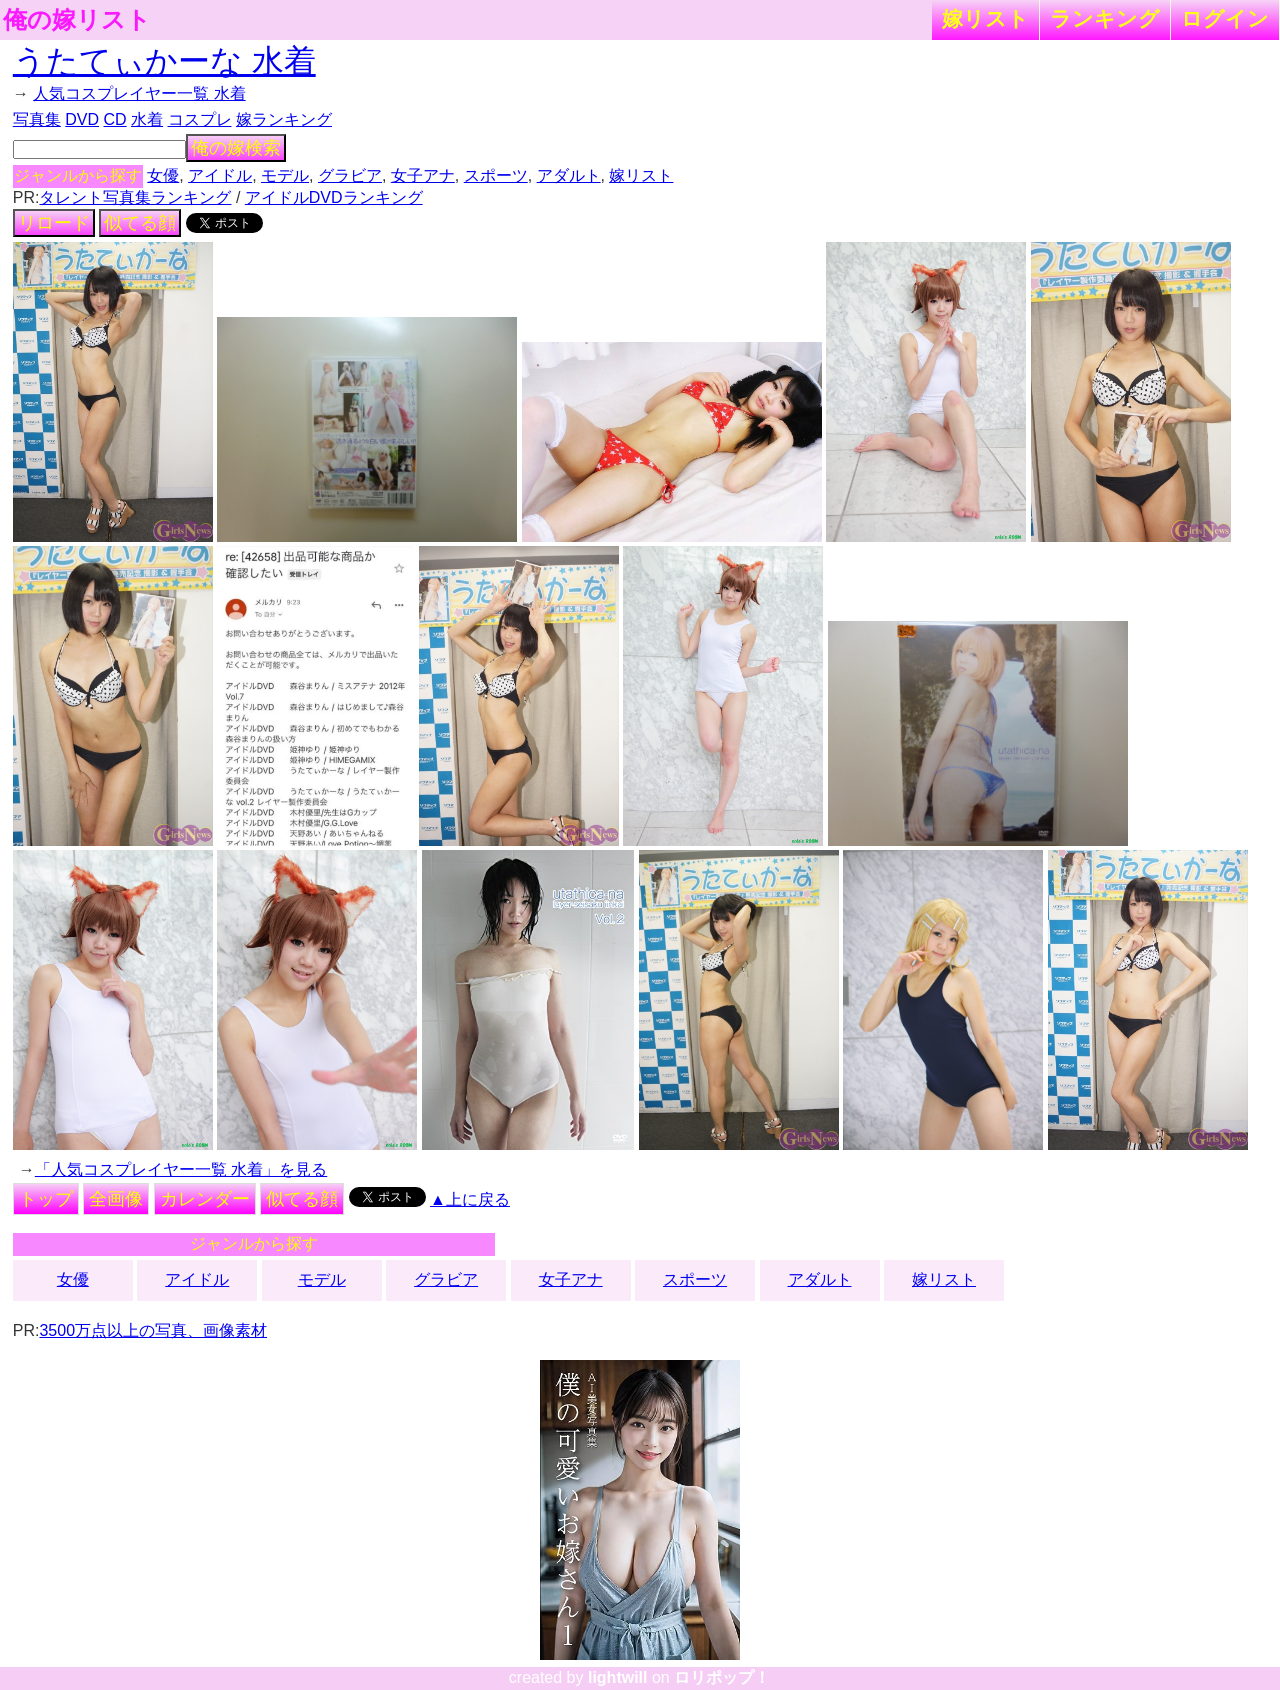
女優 (163, 175)
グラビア (350, 175)
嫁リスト (985, 18)
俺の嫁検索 (236, 148)
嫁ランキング (284, 119)
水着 (147, 119)
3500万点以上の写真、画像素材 (153, 1330)
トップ (46, 1199)
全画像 (116, 1199)
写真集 (37, 119)
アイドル (220, 175)
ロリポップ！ (722, 1677)
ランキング (1105, 18)
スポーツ (496, 175)
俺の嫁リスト (77, 20)
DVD (82, 119)
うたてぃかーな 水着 (164, 61)
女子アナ (423, 175)
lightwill (618, 1677)
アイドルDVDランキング (334, 197)
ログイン (1225, 18)
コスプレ (200, 119)
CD (114, 119)
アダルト (569, 175)
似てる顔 (140, 223)
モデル (285, 175)
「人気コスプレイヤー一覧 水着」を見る (181, 1169)
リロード (54, 223)
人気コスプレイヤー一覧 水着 (139, 93)
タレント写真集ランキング (135, 197)
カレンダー (205, 1199)
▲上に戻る (470, 1199)
